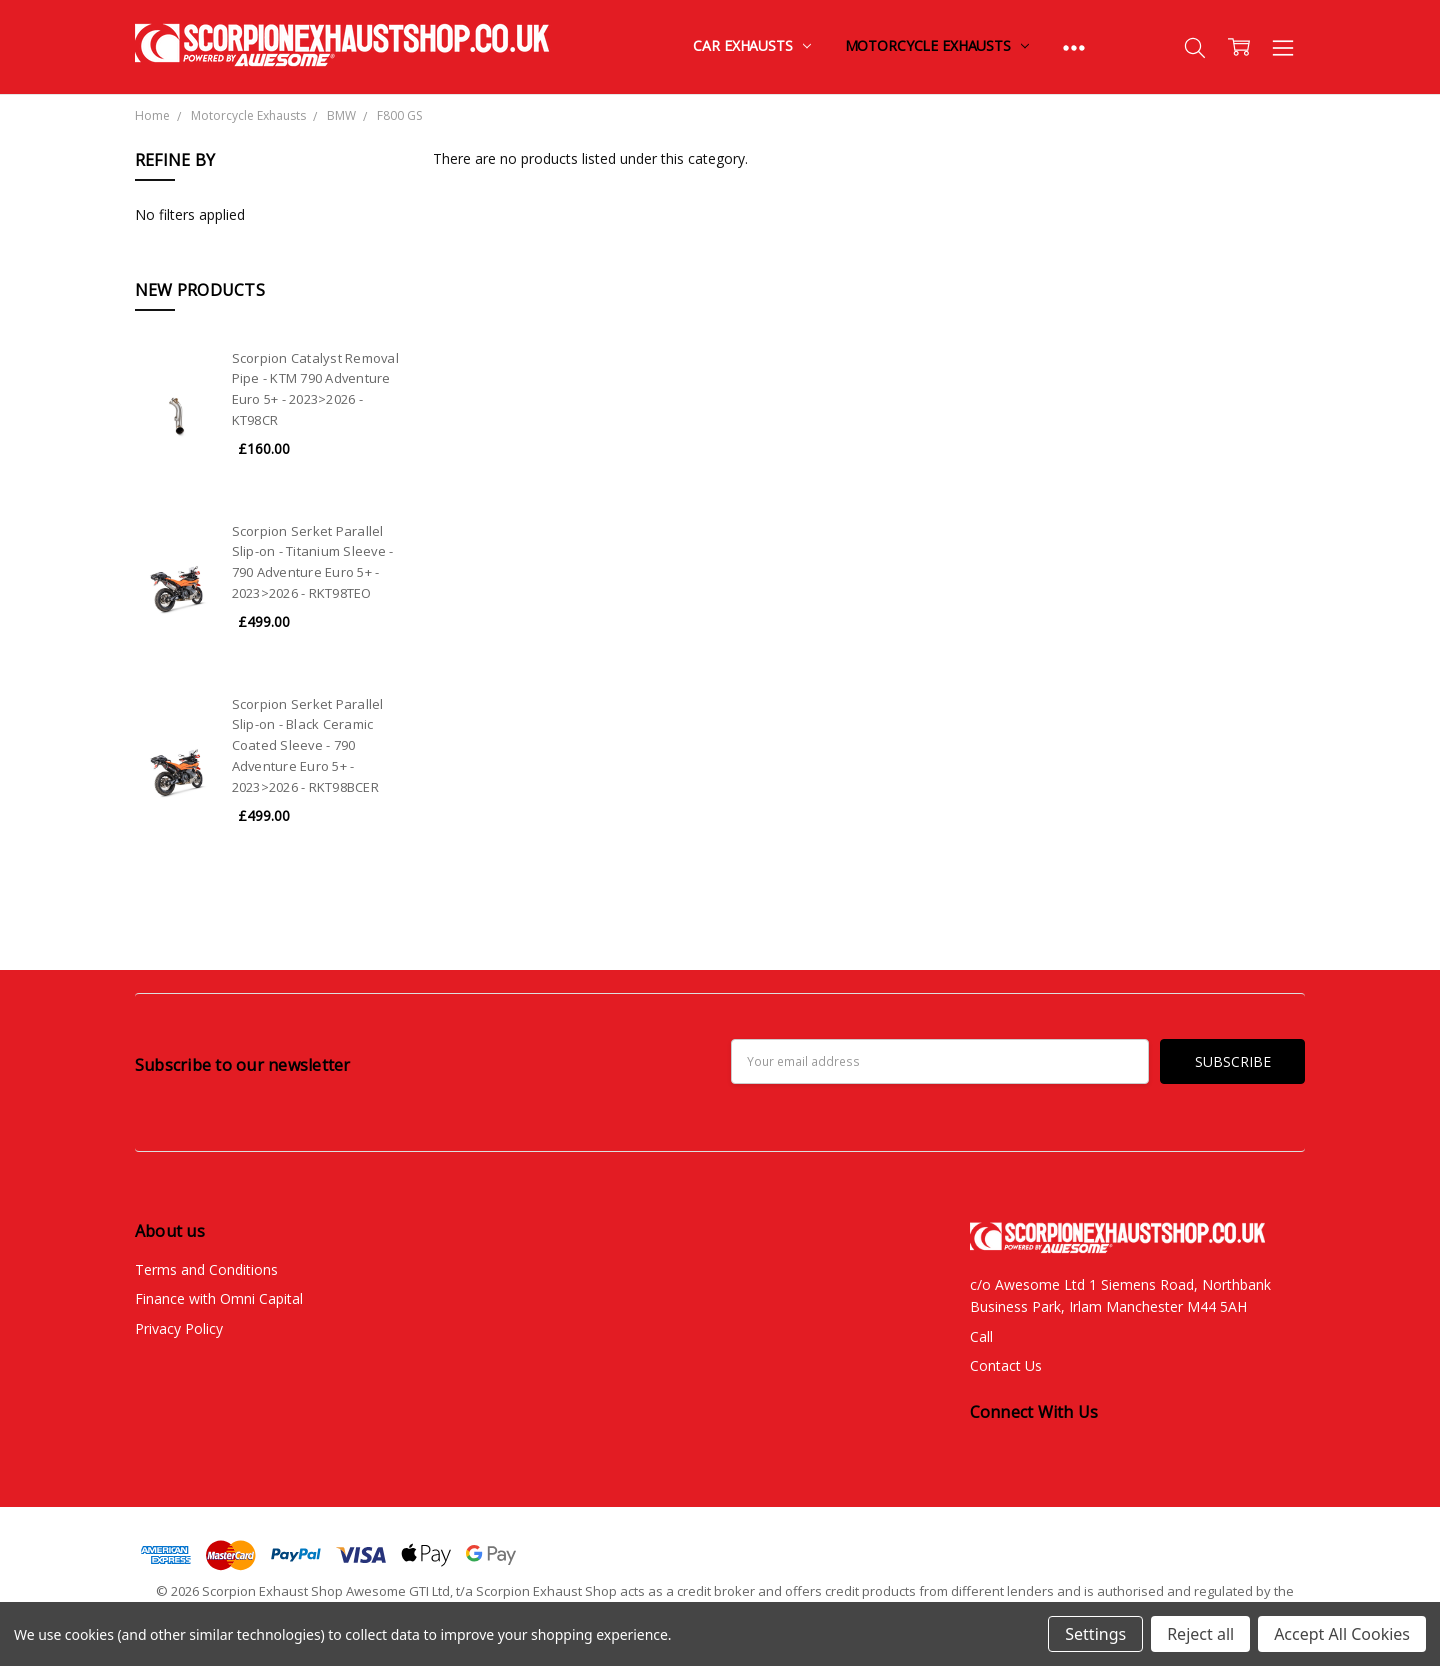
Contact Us (1006, 1365)
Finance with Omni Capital (219, 1298)
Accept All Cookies (1342, 1634)
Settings (1095, 1634)
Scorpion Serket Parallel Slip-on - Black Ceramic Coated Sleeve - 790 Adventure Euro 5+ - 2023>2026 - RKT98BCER (308, 745)
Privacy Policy (179, 1328)
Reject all (1200, 1634)
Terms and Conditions (206, 1269)
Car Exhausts (751, 45)
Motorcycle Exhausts (937, 45)
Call (981, 1336)
